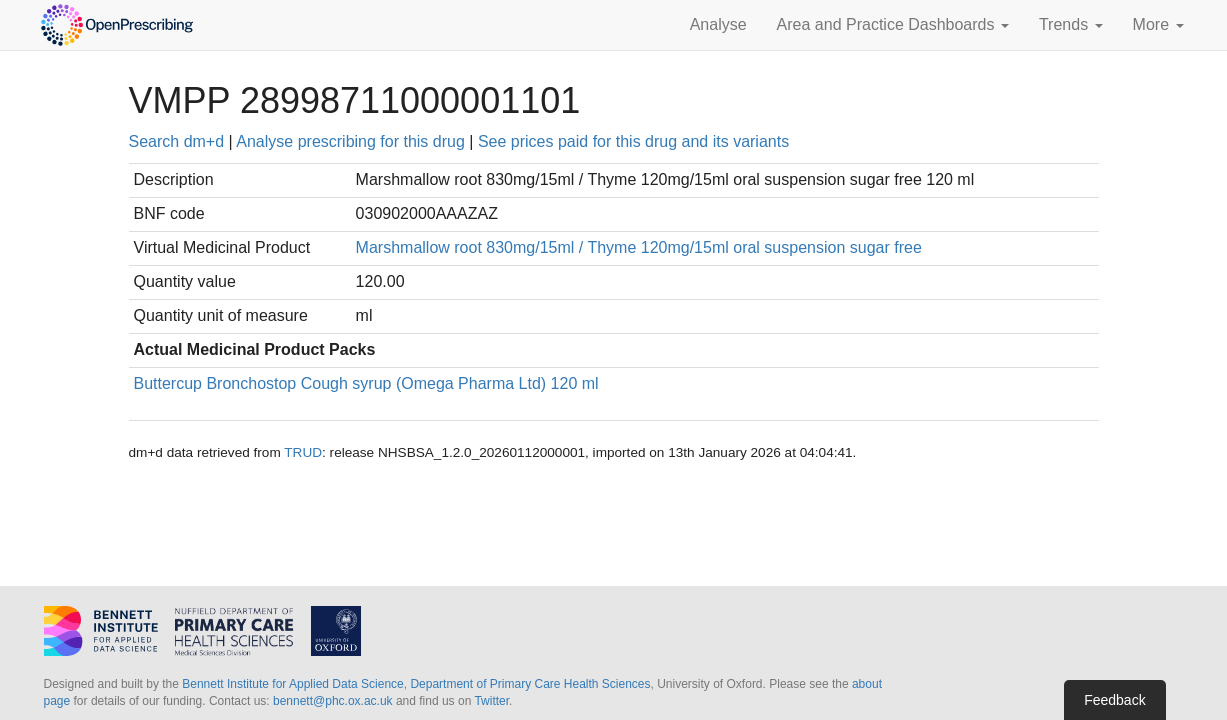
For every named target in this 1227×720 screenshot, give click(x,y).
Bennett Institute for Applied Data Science (292, 684)
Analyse (718, 24)
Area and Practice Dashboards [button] (893, 24)
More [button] (1158, 24)
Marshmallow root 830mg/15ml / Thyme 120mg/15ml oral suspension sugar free (639, 247)
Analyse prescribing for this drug (350, 141)
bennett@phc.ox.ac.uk (333, 701)
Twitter (491, 701)
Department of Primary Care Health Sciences (530, 684)
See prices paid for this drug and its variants (633, 141)
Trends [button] (1071, 24)
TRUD (303, 452)
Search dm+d (177, 141)
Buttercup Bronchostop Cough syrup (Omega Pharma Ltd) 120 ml (366, 383)
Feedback (1114, 700)
